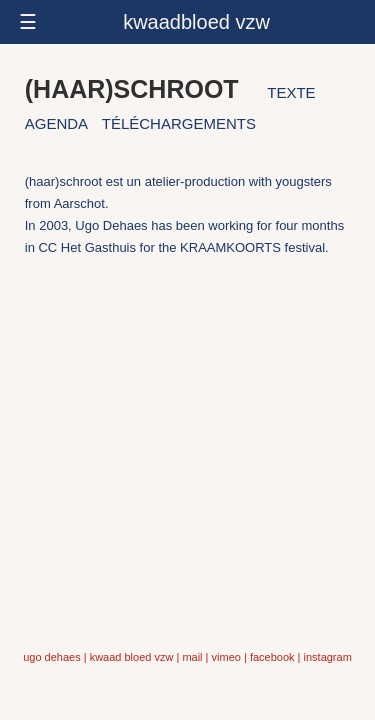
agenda (56, 123)
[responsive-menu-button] (187, 22)
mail (192, 657)
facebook (272, 657)
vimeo (226, 657)
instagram (328, 657)
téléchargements (179, 123)
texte (291, 92)
